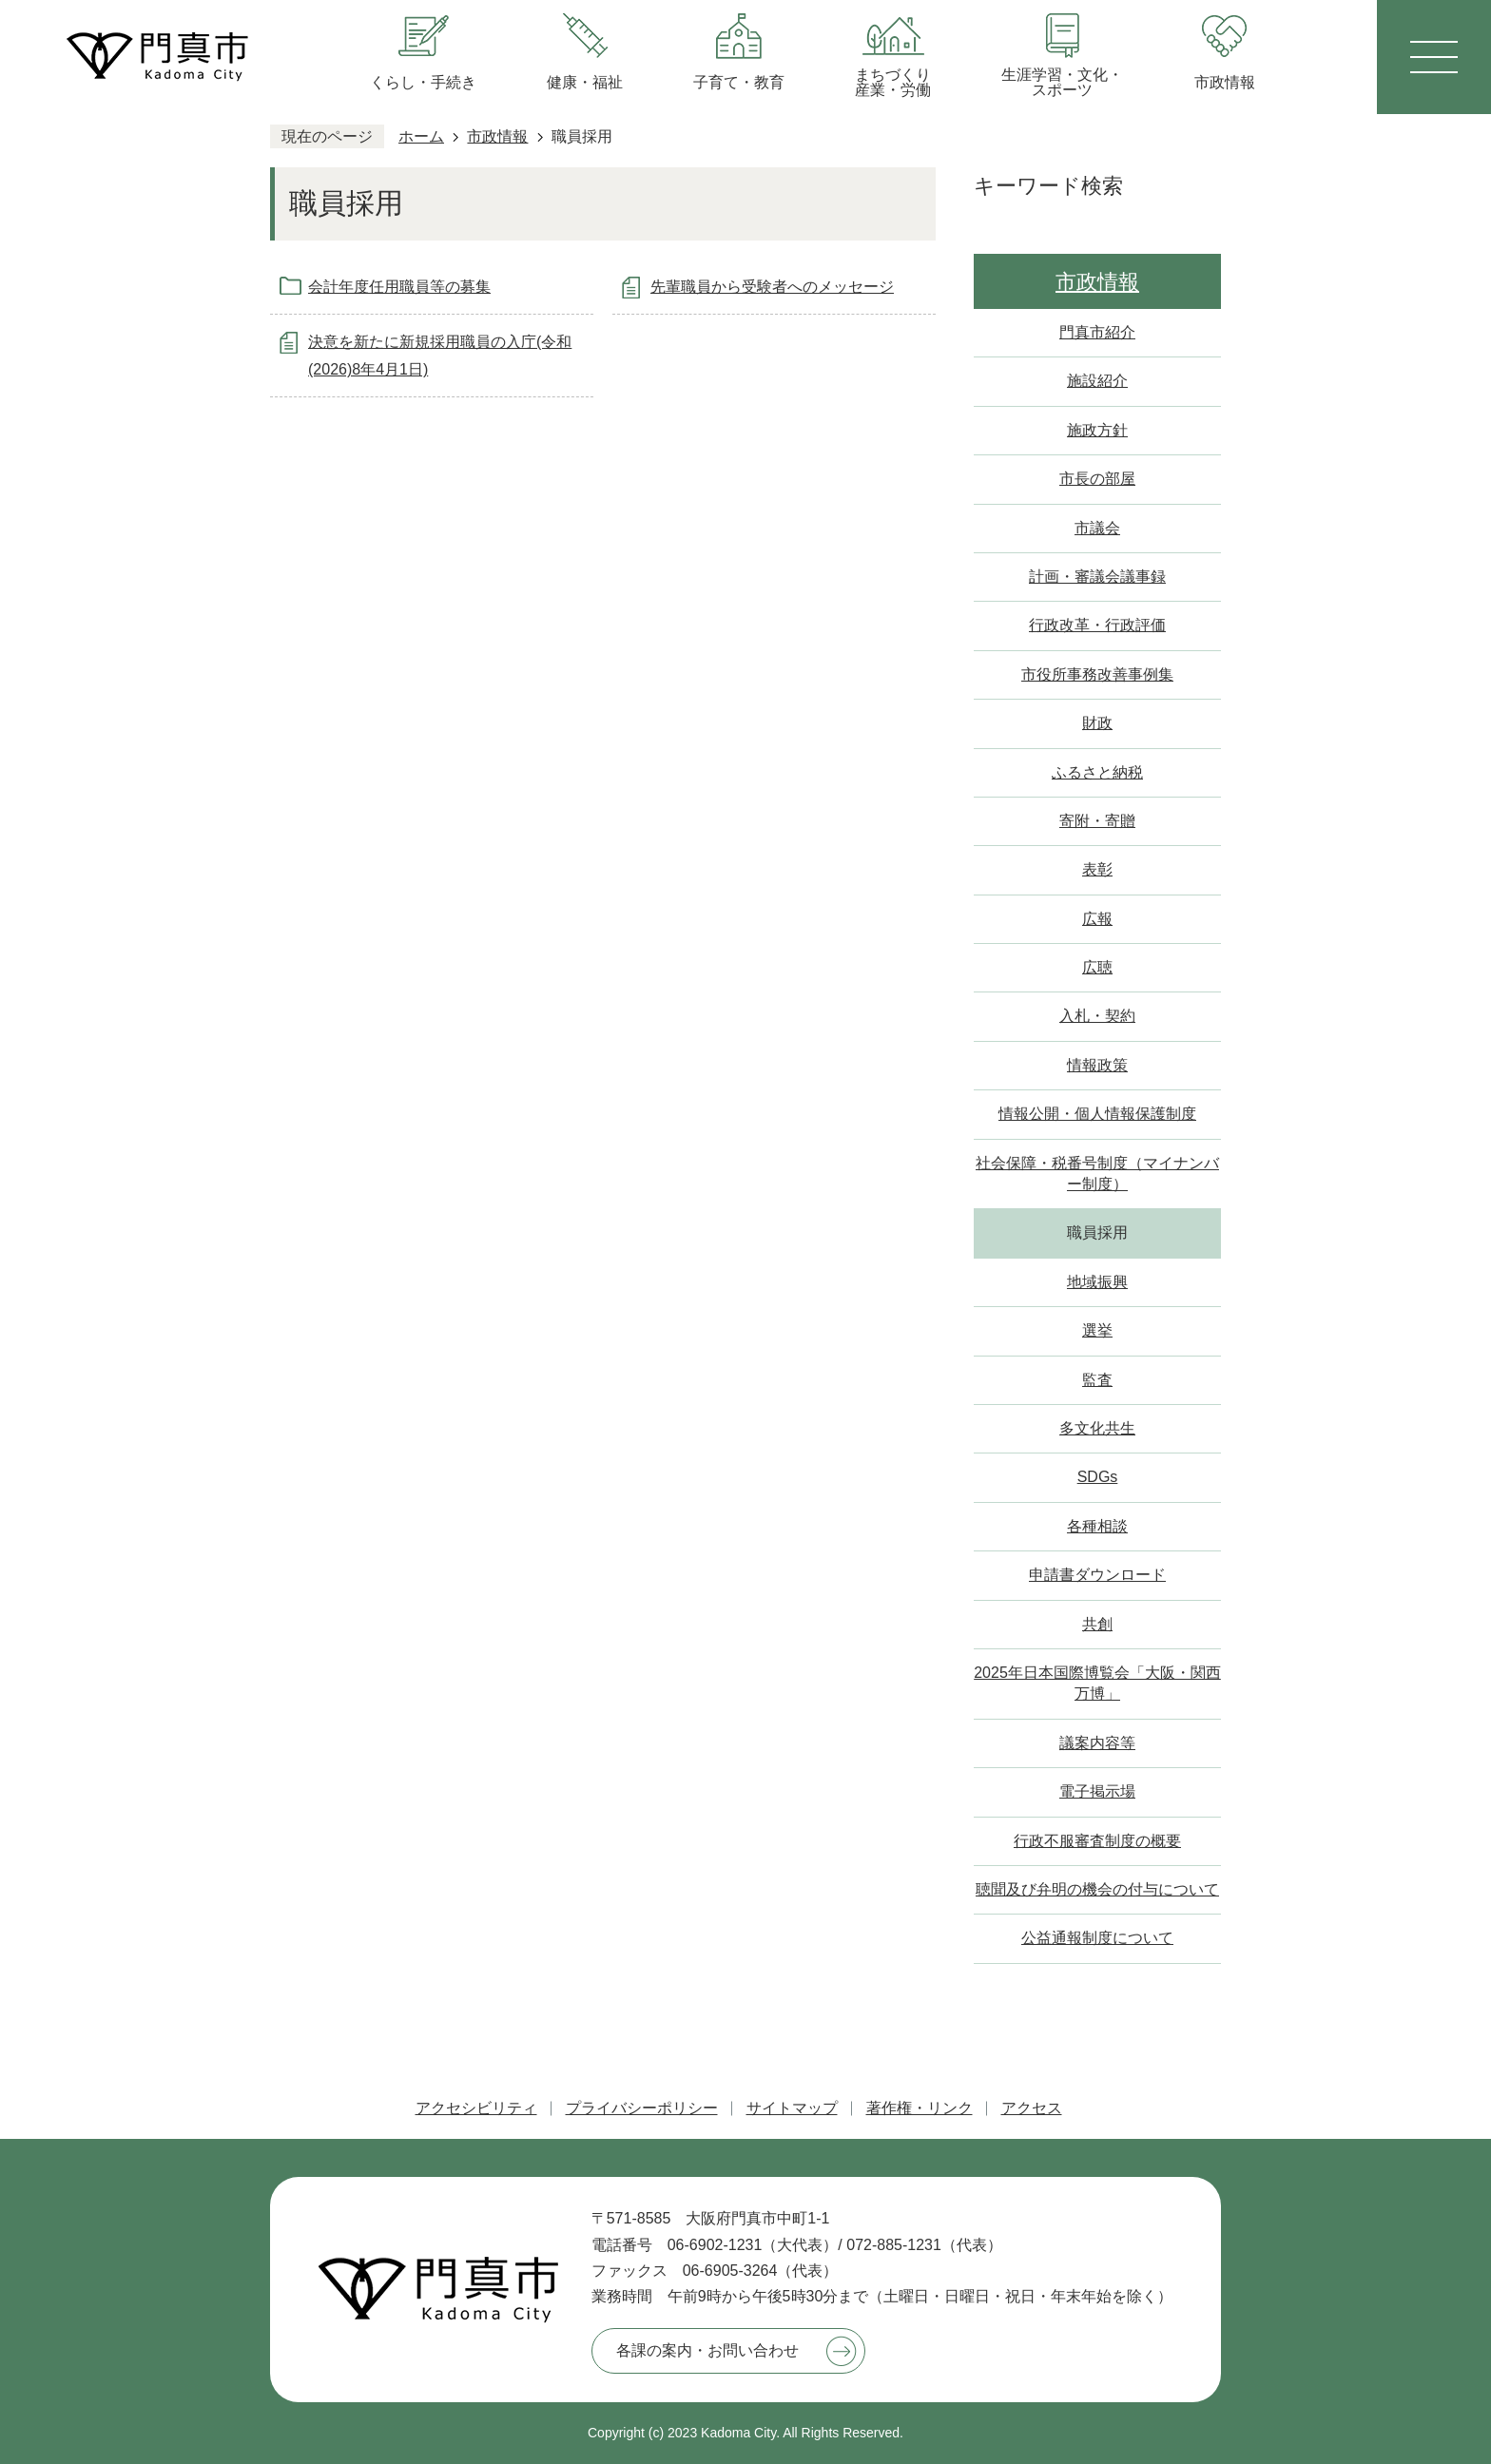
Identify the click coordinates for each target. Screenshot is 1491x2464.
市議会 (1097, 528)
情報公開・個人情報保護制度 (1097, 1114)
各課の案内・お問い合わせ (707, 2350)
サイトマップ (792, 2108)
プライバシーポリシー (642, 2108)
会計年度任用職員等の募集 (399, 287)
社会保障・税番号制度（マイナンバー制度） (1097, 1173)
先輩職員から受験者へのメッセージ (772, 287)
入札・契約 (1097, 1016)
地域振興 (1097, 1282)
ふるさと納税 (1097, 772)
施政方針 (1097, 430)
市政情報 (497, 136)
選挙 (1097, 1330)
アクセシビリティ (476, 2108)
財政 (1097, 723)
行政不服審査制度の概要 (1097, 1841)
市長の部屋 (1097, 479)
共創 (1097, 1624)
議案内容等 (1097, 1743)
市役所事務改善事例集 (1097, 674)
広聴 (1097, 967)
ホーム (421, 136)
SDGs (1097, 1477)
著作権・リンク (919, 2108)
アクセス (1031, 2108)
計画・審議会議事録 (1097, 576)
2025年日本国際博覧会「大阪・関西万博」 (1097, 1683)
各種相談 (1097, 1526)
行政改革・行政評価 (1097, 625)
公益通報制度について (1097, 1938)
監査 (1097, 1380)
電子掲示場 (1097, 1791)
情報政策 (1097, 1065)
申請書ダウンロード (1097, 1575)
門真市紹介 (1097, 332)
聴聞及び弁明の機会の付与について (1097, 1889)
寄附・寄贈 (1097, 821)
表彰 (1097, 869)
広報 (1097, 919)
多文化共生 (1097, 1428)
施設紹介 (1097, 381)
